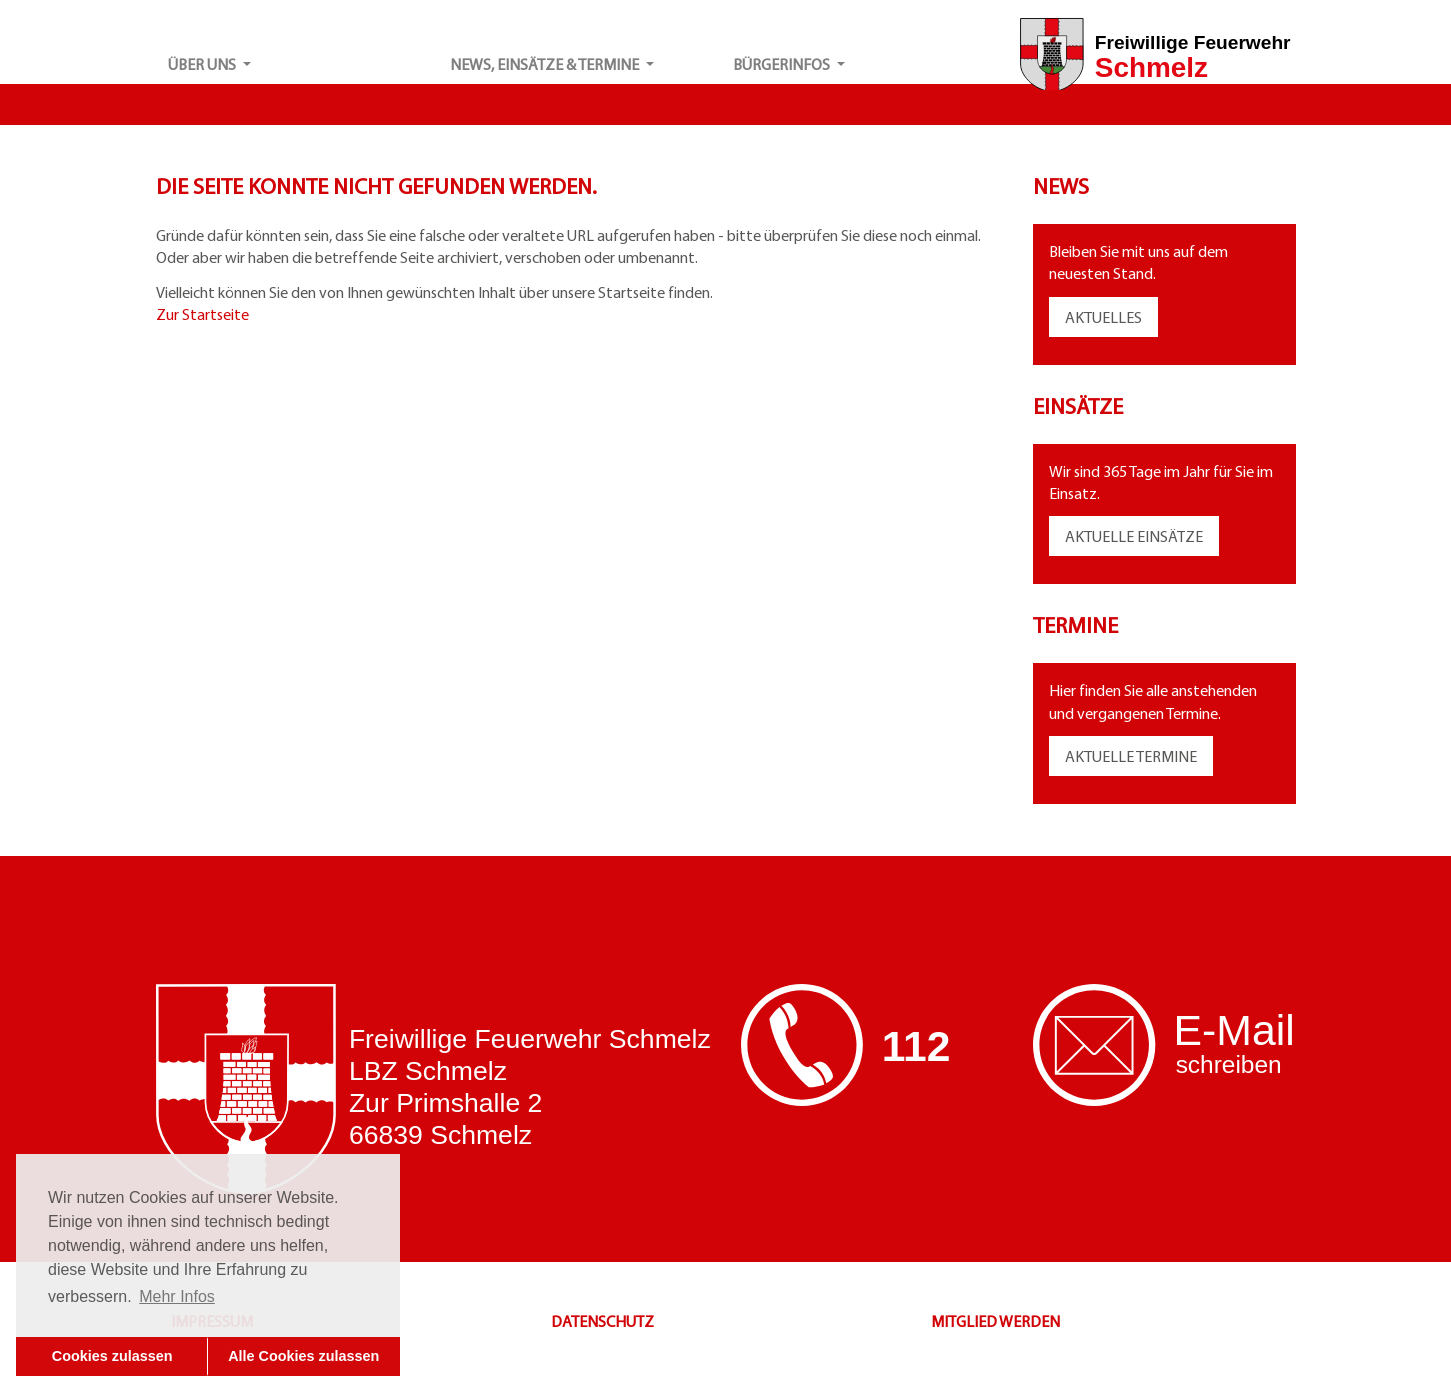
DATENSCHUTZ (602, 1321)
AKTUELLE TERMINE (1131, 756)
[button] (297, 64)
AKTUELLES (1103, 317)
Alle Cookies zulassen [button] (303, 1356)
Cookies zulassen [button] (112, 1356)
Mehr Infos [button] (177, 1296)
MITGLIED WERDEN (995, 1321)
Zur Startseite (202, 314)
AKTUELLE (1101, 536)
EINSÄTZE (1170, 536)
